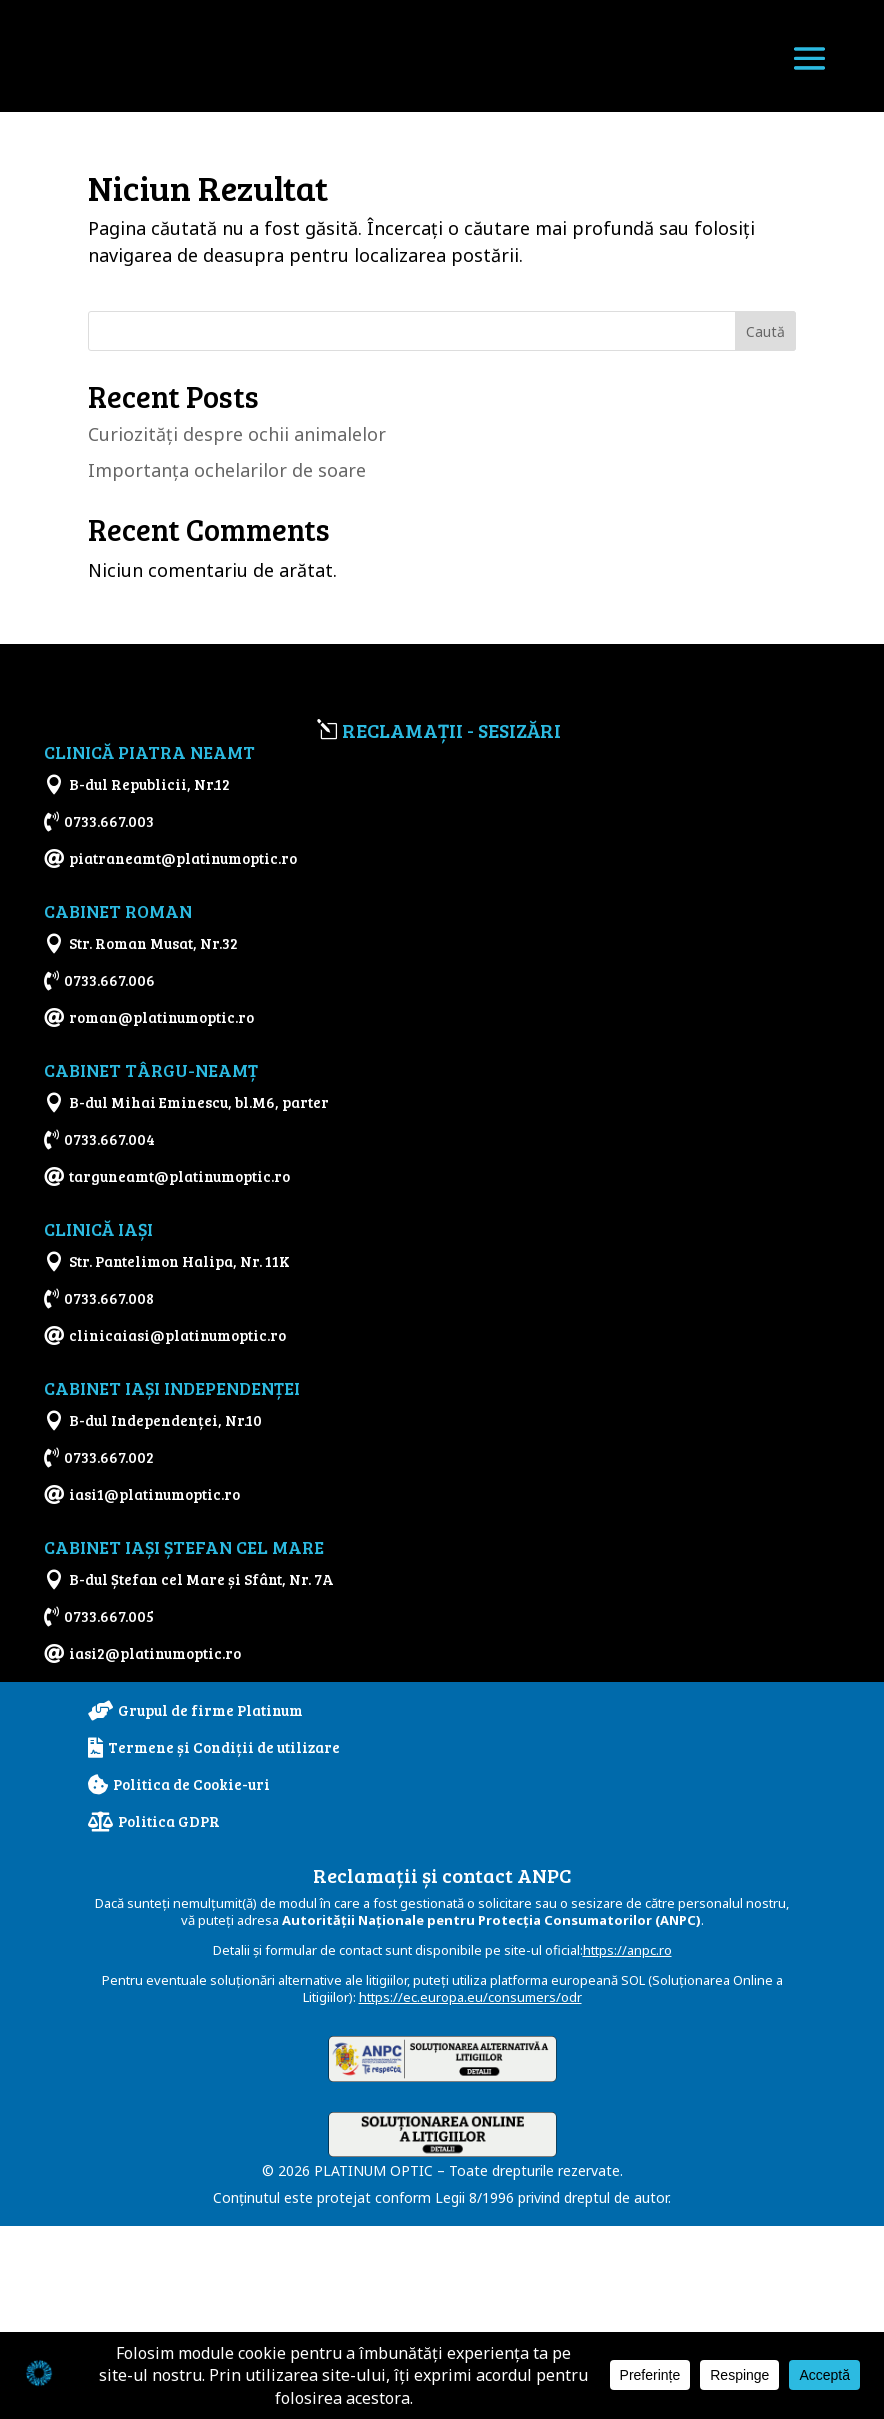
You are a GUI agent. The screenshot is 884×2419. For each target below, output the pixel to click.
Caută (765, 331)
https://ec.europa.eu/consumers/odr (470, 2190)
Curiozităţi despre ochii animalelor (237, 434)
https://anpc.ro (627, 2143)
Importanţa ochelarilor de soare (227, 470)
